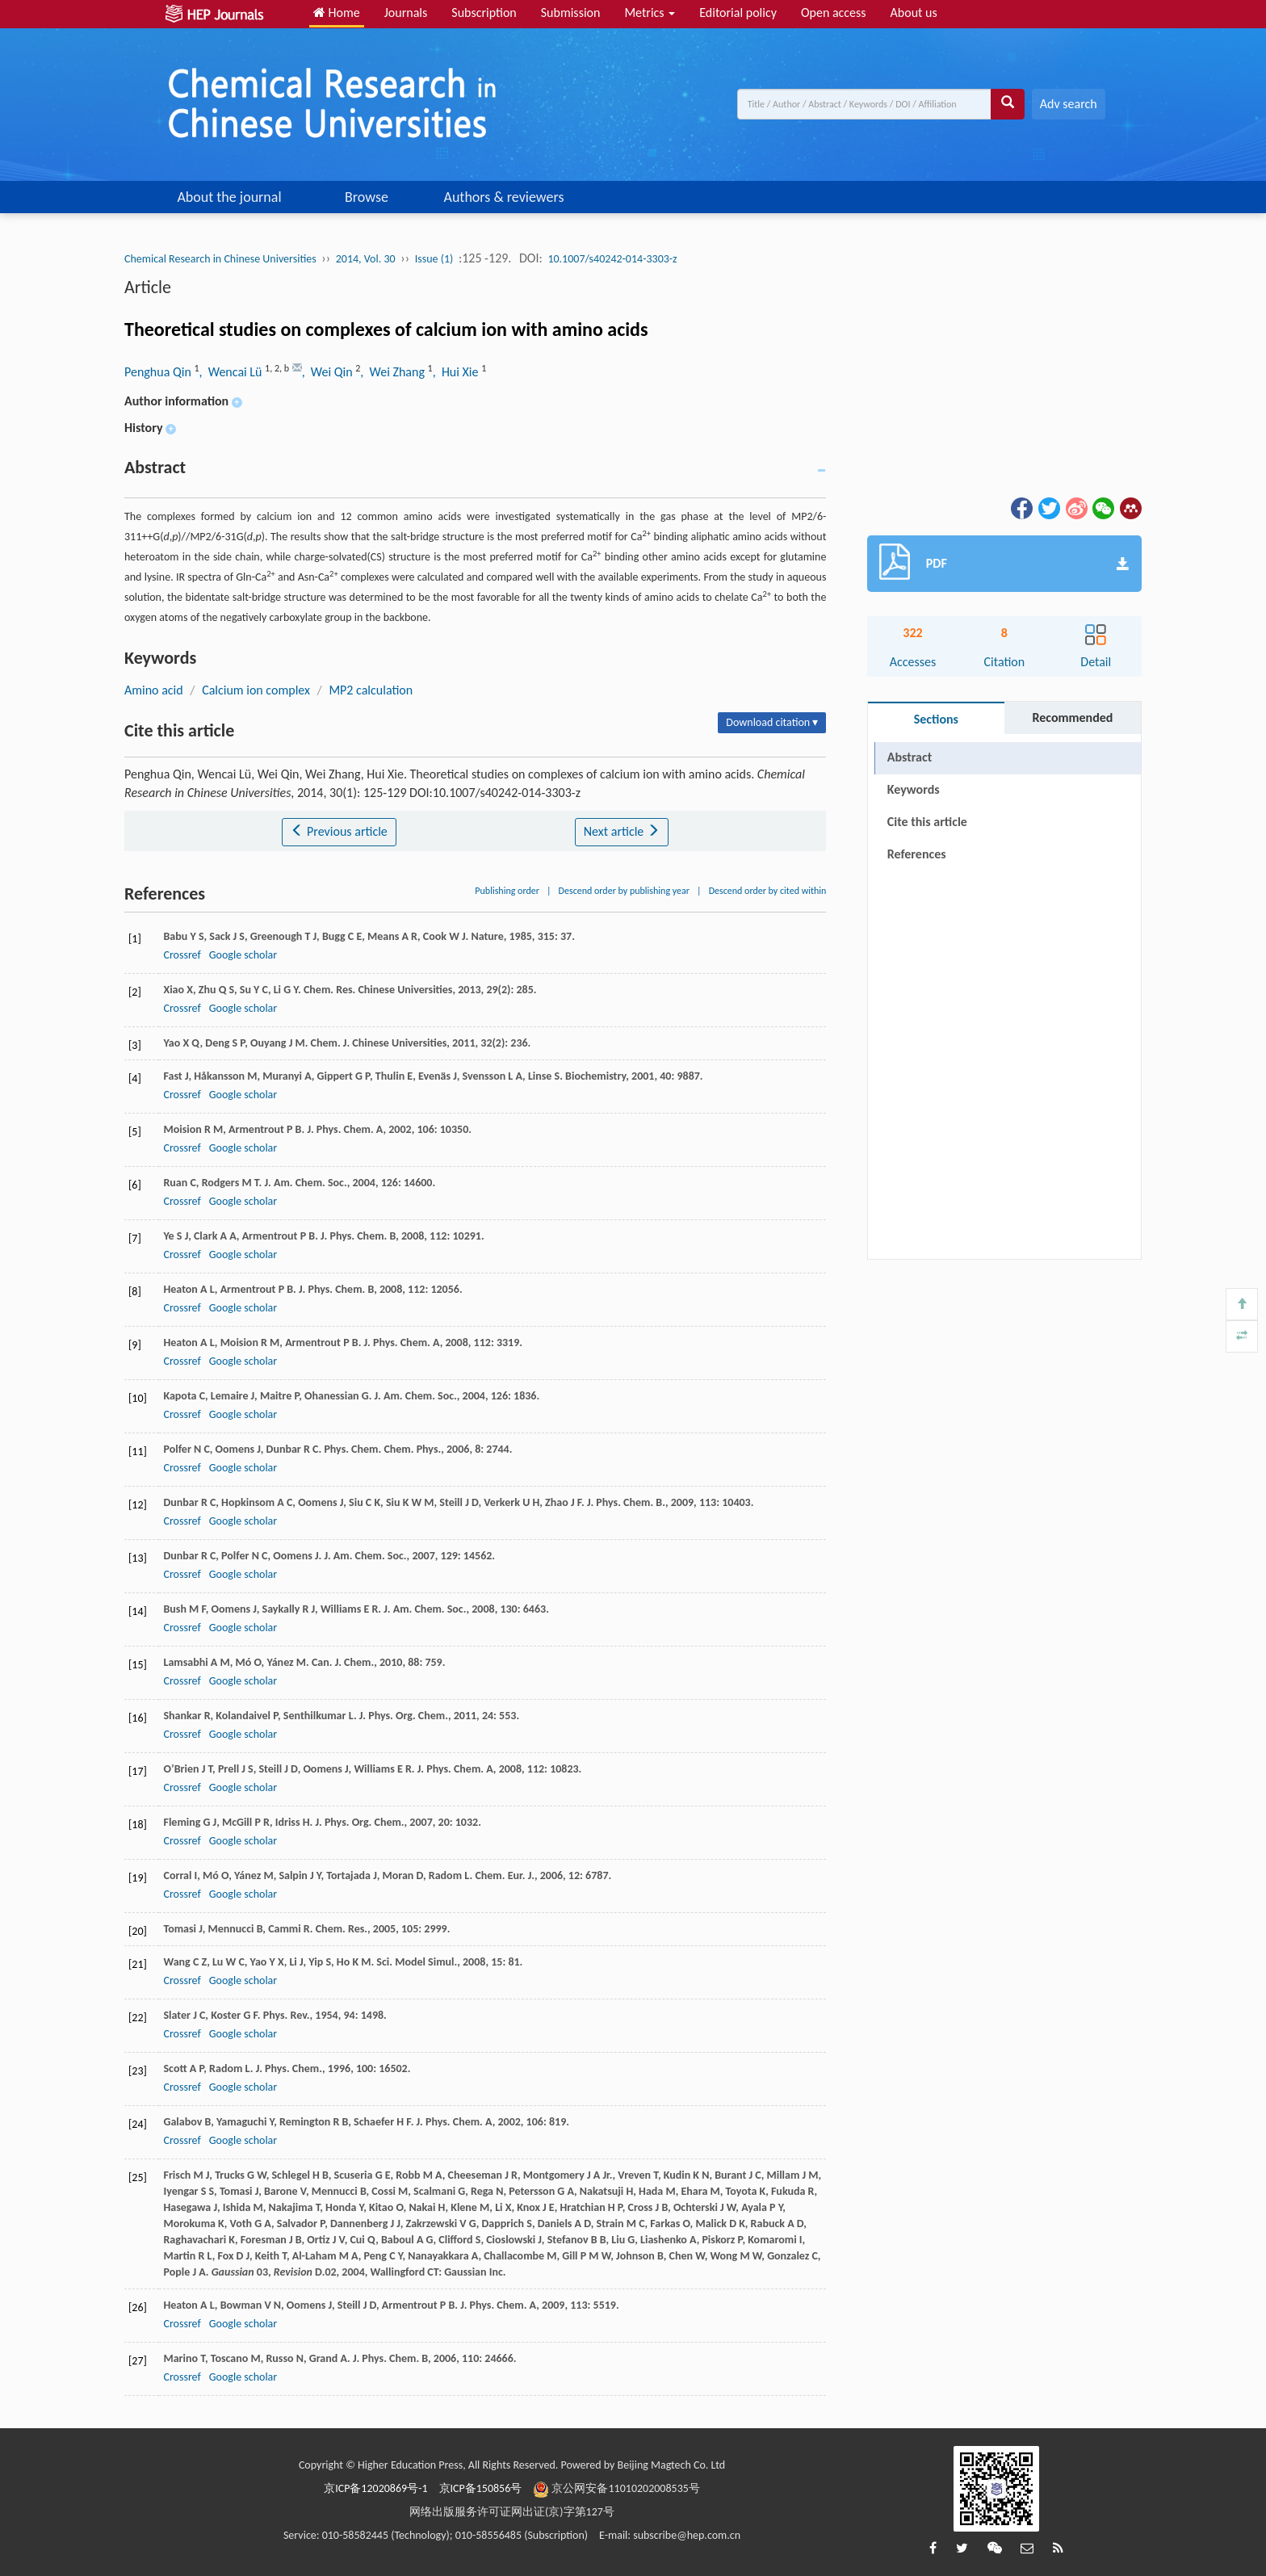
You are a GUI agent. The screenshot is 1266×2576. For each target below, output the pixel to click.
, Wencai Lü (232, 372)
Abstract (909, 757)
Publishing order (507, 890)
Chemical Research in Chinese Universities (220, 259)
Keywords (913, 789)
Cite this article (927, 821)
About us (914, 12)
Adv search (1068, 103)
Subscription (483, 12)
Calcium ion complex (256, 690)
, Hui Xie (457, 372)
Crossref (181, 955)
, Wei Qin (329, 372)
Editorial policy (738, 12)
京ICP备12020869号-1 (375, 2488)
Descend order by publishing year (624, 890)
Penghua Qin (159, 372)
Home (336, 12)
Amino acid (153, 690)
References (916, 854)
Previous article (339, 831)
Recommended (1072, 717)
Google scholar (243, 955)
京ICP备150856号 (480, 2488)
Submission (571, 12)
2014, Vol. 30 (366, 259)
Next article (622, 831)
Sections (936, 719)
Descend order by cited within (768, 890)
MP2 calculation (371, 690)
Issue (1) (434, 259)
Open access (833, 12)
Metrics (649, 12)
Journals (406, 12)
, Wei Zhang (393, 372)
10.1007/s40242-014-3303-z (612, 259)
